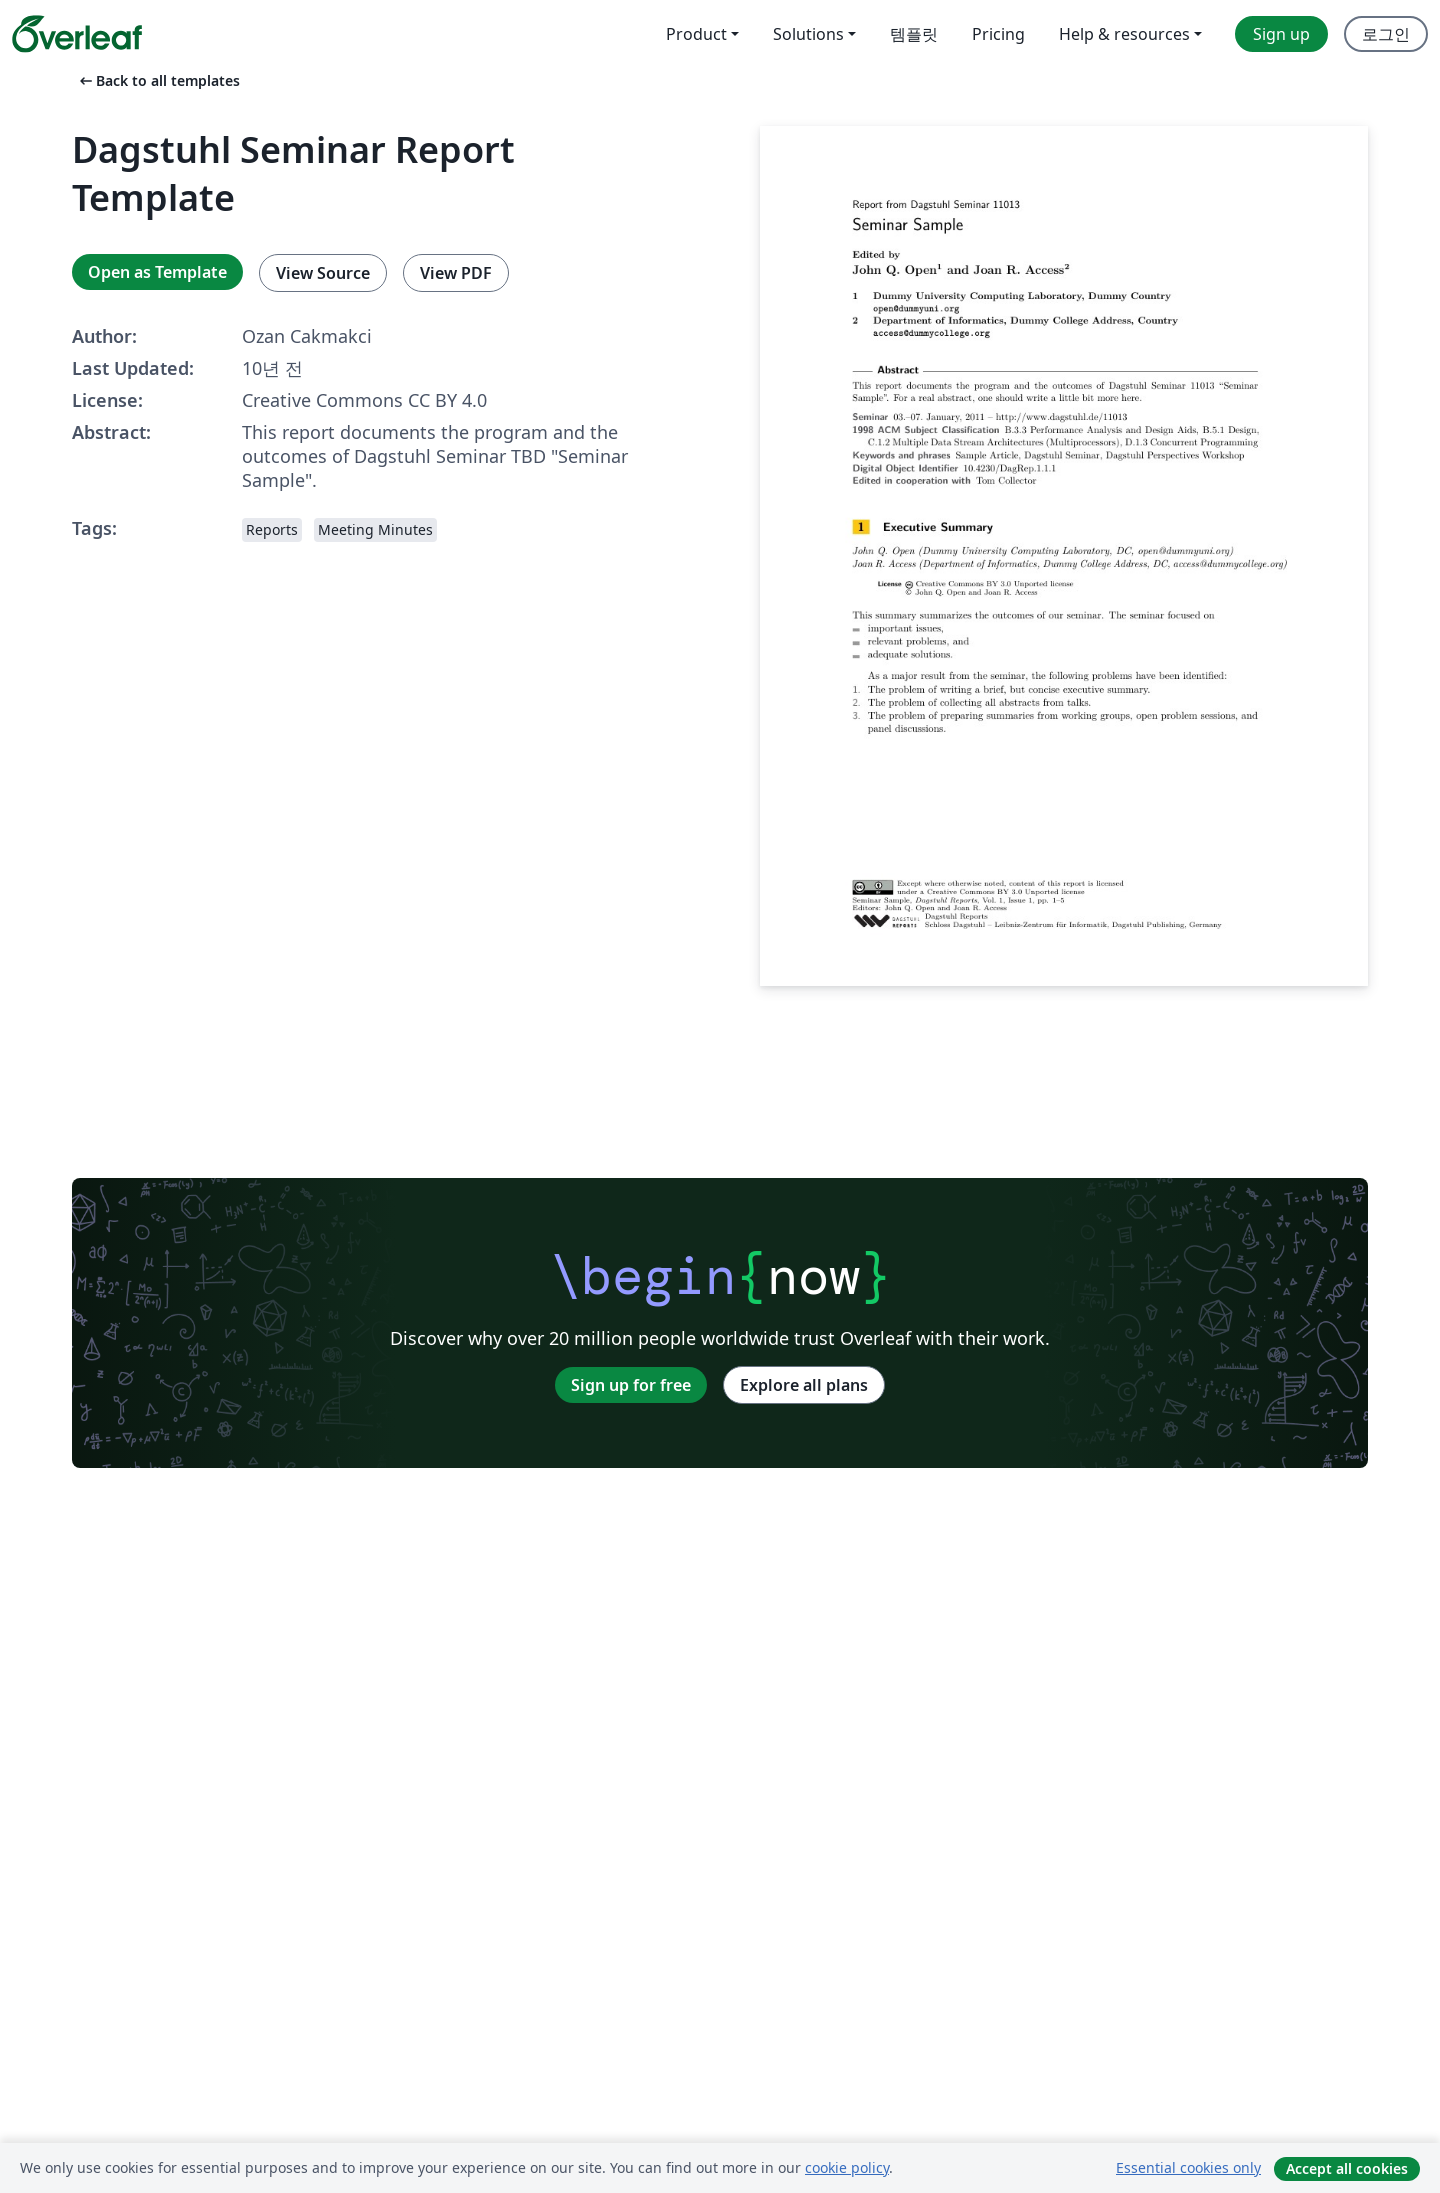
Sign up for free (631, 1385)
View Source (323, 273)
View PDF (456, 273)
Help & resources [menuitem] (1124, 34)
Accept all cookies (1347, 2168)
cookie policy (847, 2167)
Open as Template (157, 272)
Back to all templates (158, 80)
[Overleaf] (77, 34)
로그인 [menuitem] (1386, 34)
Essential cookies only (1188, 2167)
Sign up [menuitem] (1281, 34)
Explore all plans (804, 1385)
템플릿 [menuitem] (914, 34)
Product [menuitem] (696, 34)
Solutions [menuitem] (808, 34)
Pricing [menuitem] (998, 34)
